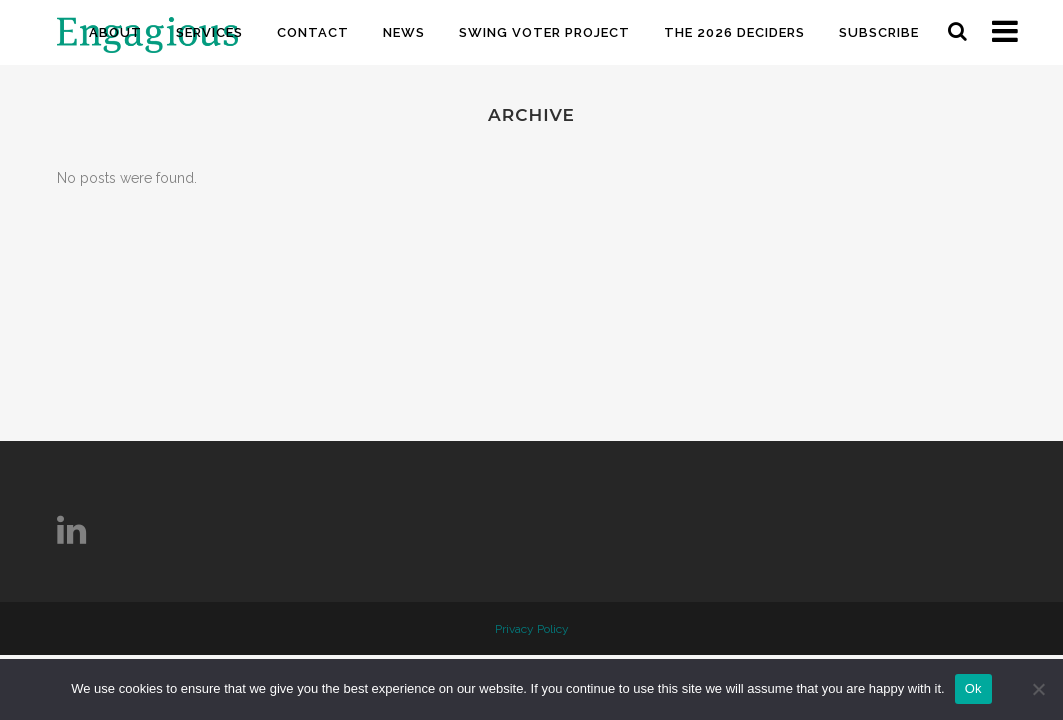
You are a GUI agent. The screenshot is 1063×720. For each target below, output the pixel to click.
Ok (973, 688)
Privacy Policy (532, 629)
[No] (1038, 689)
